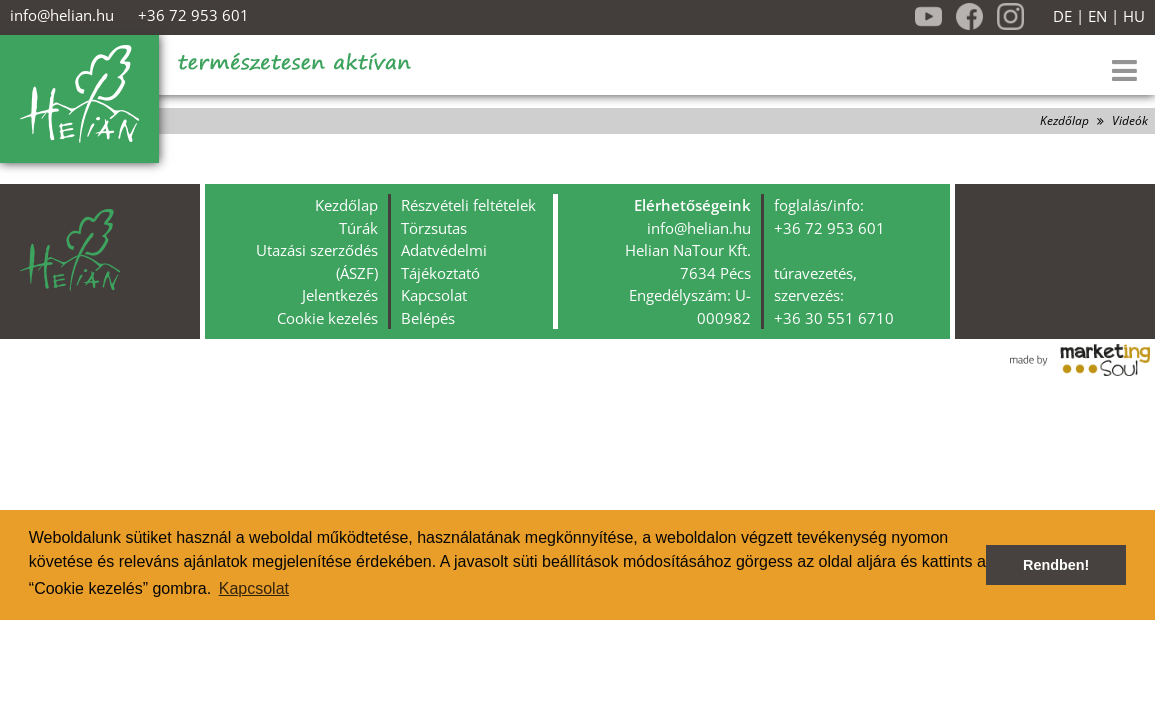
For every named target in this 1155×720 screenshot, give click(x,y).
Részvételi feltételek (468, 205)
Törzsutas (434, 228)
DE (1062, 16)
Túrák (358, 228)
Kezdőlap (1064, 120)
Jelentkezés (340, 295)
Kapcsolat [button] (254, 588)
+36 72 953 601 (193, 15)
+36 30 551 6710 (834, 318)
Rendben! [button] (1056, 565)
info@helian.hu (62, 15)
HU (1134, 16)
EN (1097, 16)
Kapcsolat (434, 295)
